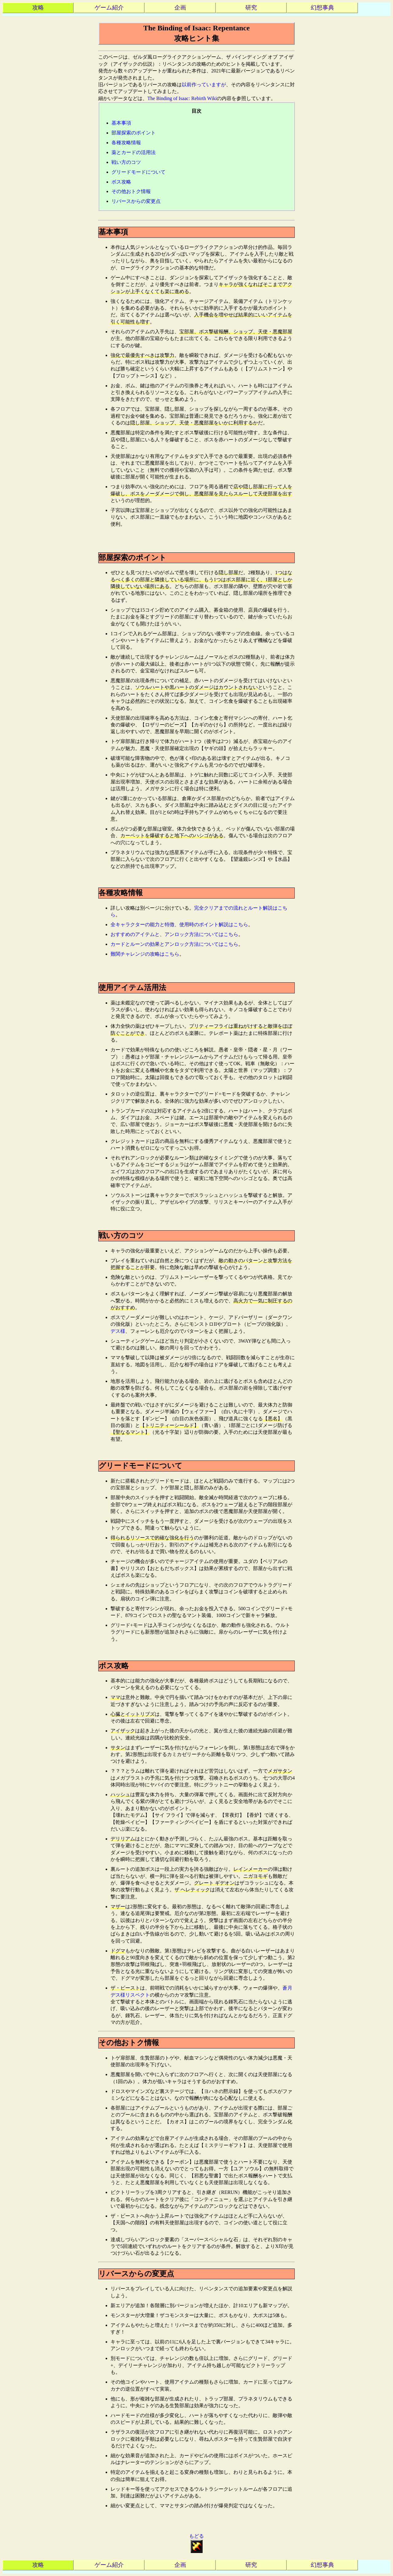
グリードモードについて (138, 172)
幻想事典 (322, 7)
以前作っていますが (204, 84)
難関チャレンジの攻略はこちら (145, 954)
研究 (251, 7)
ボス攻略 (121, 181)
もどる (196, 2543)
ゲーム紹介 (109, 7)
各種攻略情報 (126, 142)
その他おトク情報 (131, 191)
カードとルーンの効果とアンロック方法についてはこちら (174, 944)
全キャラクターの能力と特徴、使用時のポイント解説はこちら (179, 924)
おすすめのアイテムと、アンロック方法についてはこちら (174, 934)
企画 (180, 7)
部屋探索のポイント (133, 132)
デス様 (118, 1331)
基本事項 (121, 123)
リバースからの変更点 (136, 201)
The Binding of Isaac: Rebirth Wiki (182, 98)
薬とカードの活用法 (133, 152)
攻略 (38, 7)
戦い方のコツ (126, 162)
